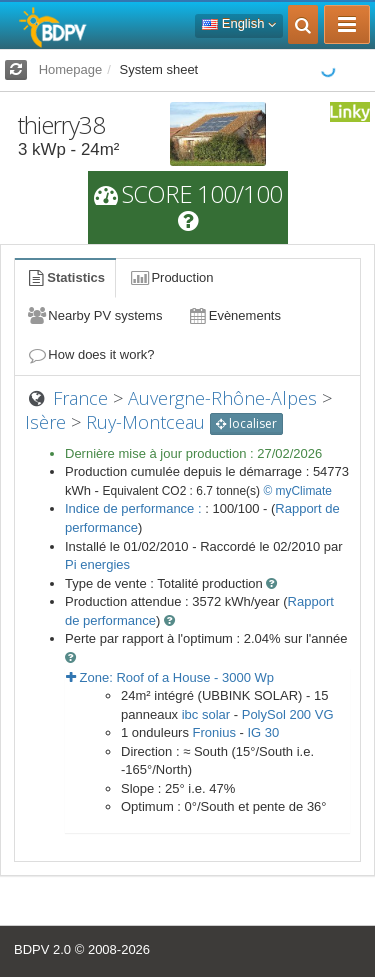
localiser (246, 423)
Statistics (65, 277)
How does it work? (90, 354)
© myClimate (297, 491)
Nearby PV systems (94, 315)
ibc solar (206, 714)
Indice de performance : (135, 508)
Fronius (214, 732)
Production (171, 277)
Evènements (233, 315)
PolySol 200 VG (288, 714)
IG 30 (263, 732)
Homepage (71, 69)
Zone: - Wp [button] (170, 677)
